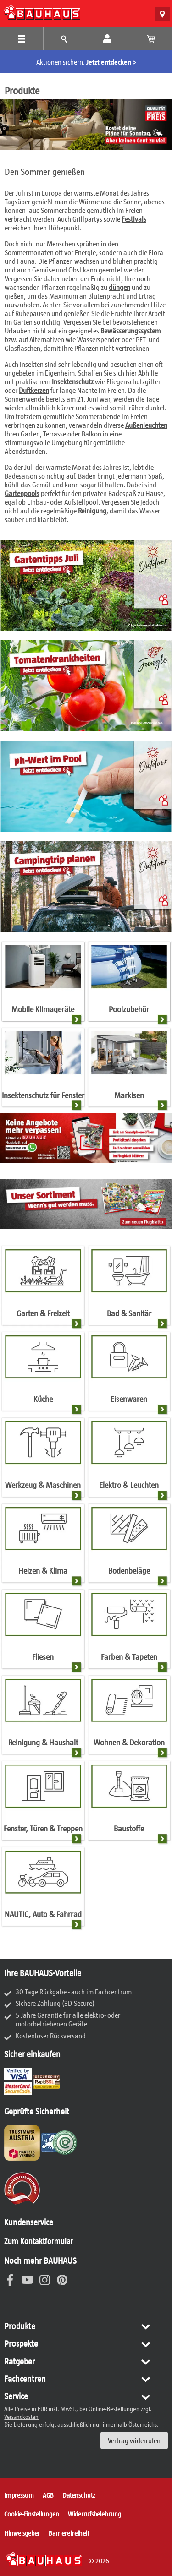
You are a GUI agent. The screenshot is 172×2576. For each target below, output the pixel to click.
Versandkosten (21, 2416)
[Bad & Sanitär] (129, 1288)
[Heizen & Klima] (43, 1546)
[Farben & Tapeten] (129, 1632)
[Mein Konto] (107, 38)
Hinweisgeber (22, 2533)
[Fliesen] (43, 1632)
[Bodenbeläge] (129, 1546)
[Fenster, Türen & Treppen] (43, 1803)
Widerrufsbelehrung (94, 2514)
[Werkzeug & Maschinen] (43, 1460)
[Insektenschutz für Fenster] (43, 1070)
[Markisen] (129, 1070)
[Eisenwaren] (129, 1374)
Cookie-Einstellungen (31, 2514)
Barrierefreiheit (69, 2533)
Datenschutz (78, 2495)
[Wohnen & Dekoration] (129, 1718)
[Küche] (43, 1374)
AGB (48, 2495)
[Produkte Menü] (21, 38)
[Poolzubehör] (129, 984)
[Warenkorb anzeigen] (150, 38)
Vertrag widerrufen (134, 2440)
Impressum (19, 2495)
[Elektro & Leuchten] (129, 1460)
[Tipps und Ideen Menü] (65, 38)
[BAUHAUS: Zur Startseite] (42, 12)
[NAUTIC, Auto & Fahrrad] (43, 1889)
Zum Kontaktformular (38, 2241)
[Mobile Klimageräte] (43, 984)
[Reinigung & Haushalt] (43, 1718)
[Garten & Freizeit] (43, 1288)
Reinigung (92, 510)
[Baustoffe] (129, 1803)
